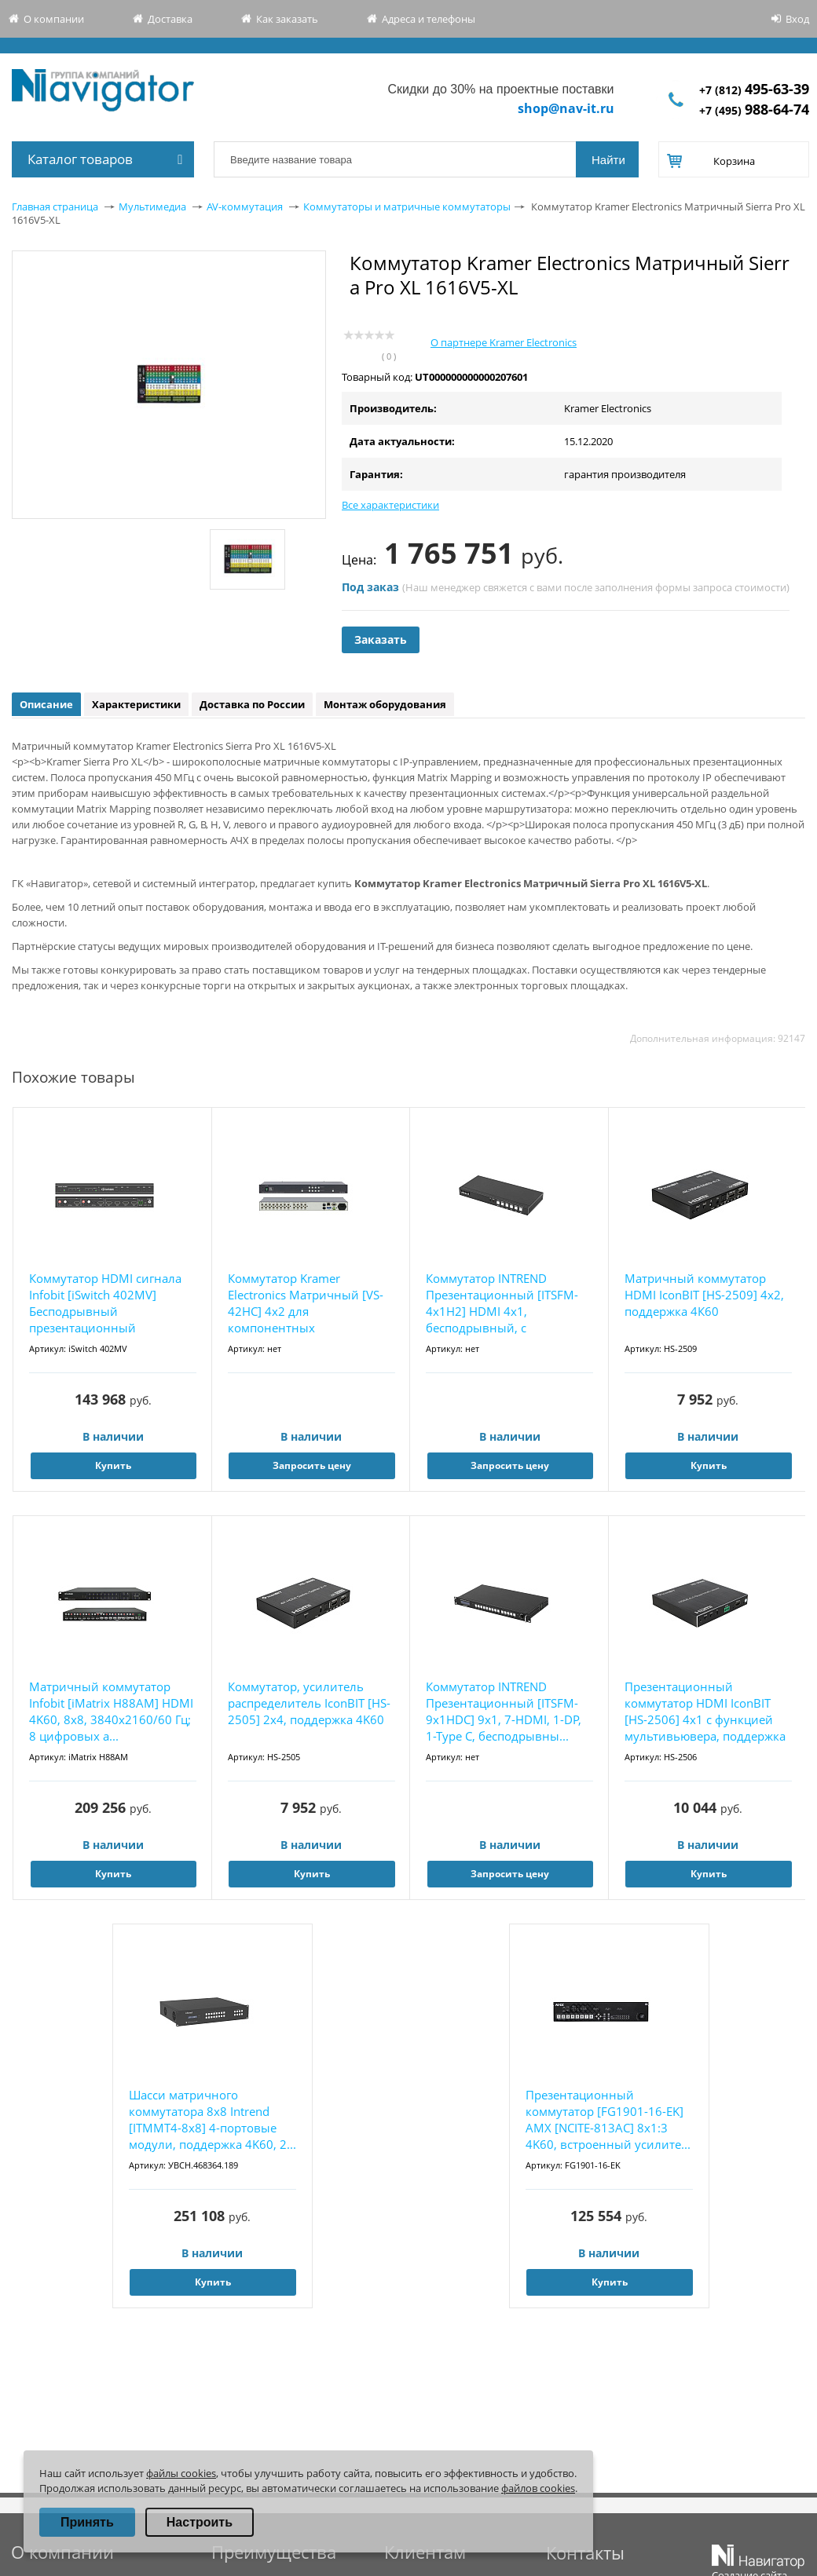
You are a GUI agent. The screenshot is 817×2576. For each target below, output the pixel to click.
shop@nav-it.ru (566, 108)
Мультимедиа (152, 206)
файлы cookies (181, 2473)
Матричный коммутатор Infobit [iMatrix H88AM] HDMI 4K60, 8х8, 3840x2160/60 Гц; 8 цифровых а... (111, 1711)
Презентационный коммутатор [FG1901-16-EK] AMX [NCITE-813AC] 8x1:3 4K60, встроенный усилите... (608, 2119)
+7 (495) (754, 110)
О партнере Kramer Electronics (503, 342)
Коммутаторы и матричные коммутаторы (407, 206)
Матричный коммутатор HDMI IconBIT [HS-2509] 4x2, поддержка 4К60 (704, 1294)
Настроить (200, 2522)
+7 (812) (754, 89)
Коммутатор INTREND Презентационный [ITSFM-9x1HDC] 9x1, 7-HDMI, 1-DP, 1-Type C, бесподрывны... (503, 1711)
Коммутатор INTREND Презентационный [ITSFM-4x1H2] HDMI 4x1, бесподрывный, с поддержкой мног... (502, 1303)
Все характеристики (390, 505)
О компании (54, 19)
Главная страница (55, 206)
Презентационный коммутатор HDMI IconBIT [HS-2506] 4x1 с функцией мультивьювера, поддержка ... (705, 1712)
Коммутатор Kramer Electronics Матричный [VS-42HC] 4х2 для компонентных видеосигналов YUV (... (305, 1303)
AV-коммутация (245, 206)
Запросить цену (312, 1465)
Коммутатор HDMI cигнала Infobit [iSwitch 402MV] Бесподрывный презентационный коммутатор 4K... (105, 1303)
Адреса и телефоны (428, 19)
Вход (797, 19)
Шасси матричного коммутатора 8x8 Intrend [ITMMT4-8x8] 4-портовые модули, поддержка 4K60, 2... (212, 2119)
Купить (113, 1465)
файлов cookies (538, 2488)
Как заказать (287, 19)
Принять (87, 2522)
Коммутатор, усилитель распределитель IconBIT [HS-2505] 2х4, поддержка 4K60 (309, 1703)
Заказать (380, 639)
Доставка (170, 19)
